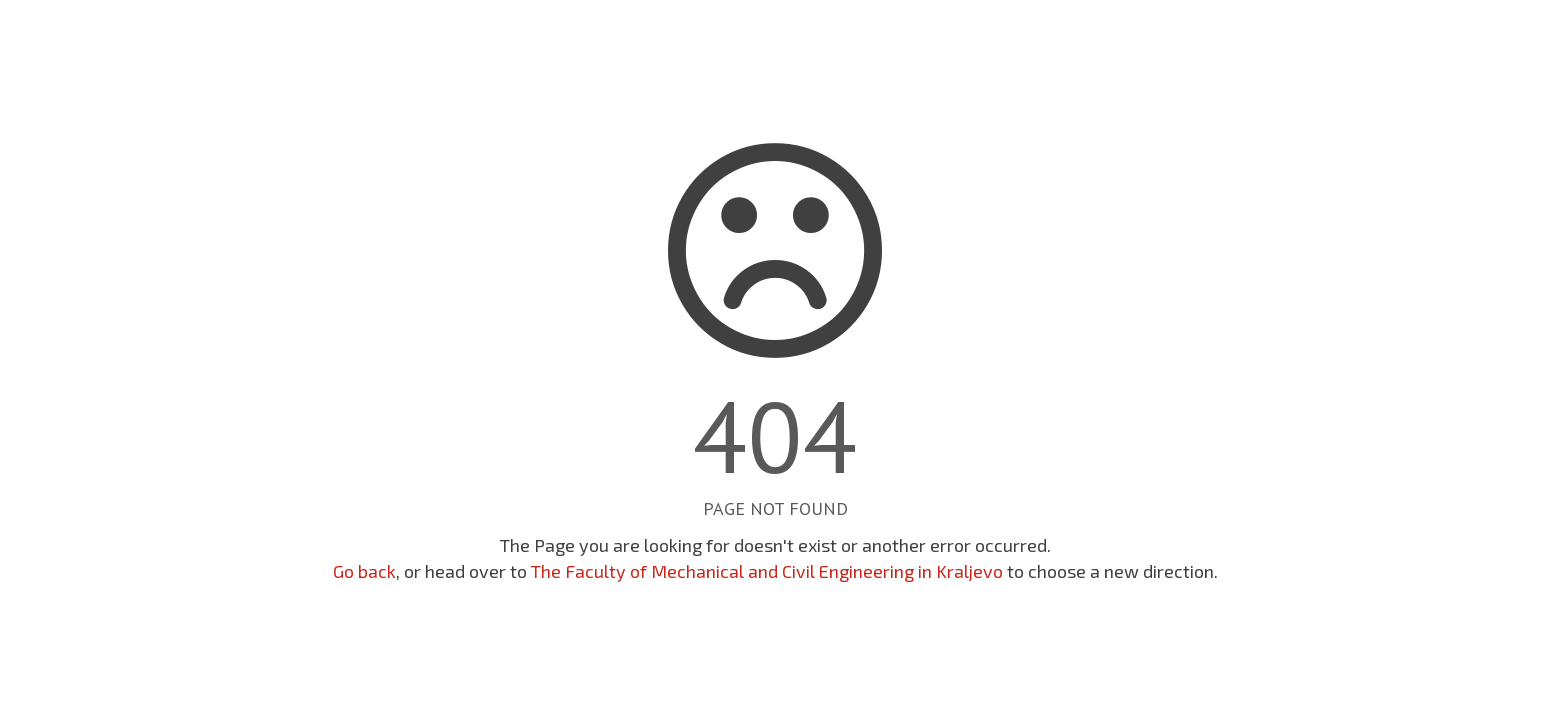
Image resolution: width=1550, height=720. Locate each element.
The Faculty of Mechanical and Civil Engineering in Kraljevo (767, 571)
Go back (364, 571)
